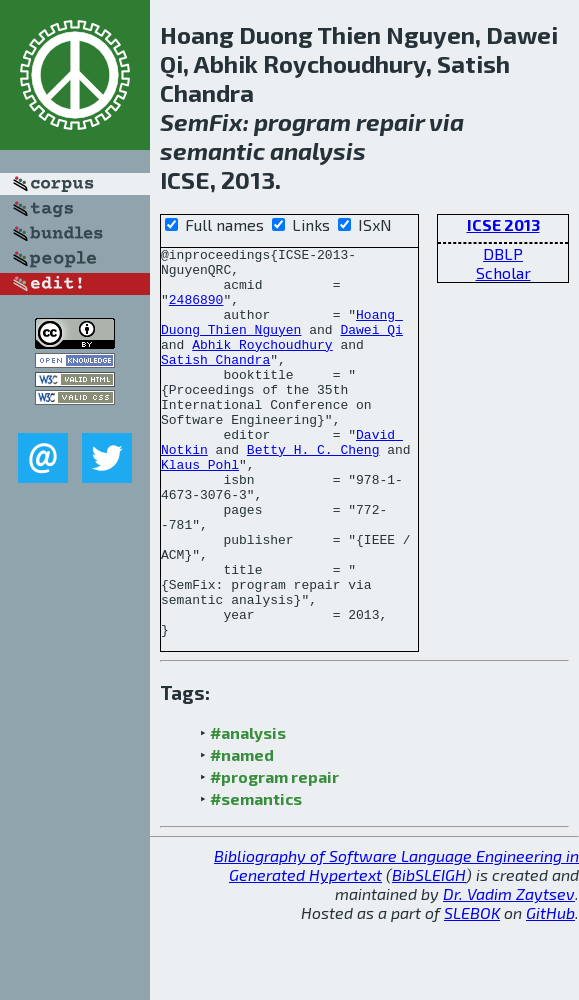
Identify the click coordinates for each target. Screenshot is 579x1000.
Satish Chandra (215, 383)
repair (390, 121)
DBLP (503, 253)
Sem (184, 121)
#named (242, 832)
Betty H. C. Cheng (313, 491)
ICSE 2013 (503, 224)
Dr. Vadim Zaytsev (509, 971)
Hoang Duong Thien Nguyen (282, 338)
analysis (318, 150)
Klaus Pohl (200, 509)
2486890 (196, 311)
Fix (226, 121)
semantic (212, 150)
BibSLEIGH (429, 952)
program (302, 121)
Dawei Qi (371, 347)
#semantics (256, 876)
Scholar (503, 272)
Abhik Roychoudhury (262, 365)
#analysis (248, 810)
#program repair (274, 854)
